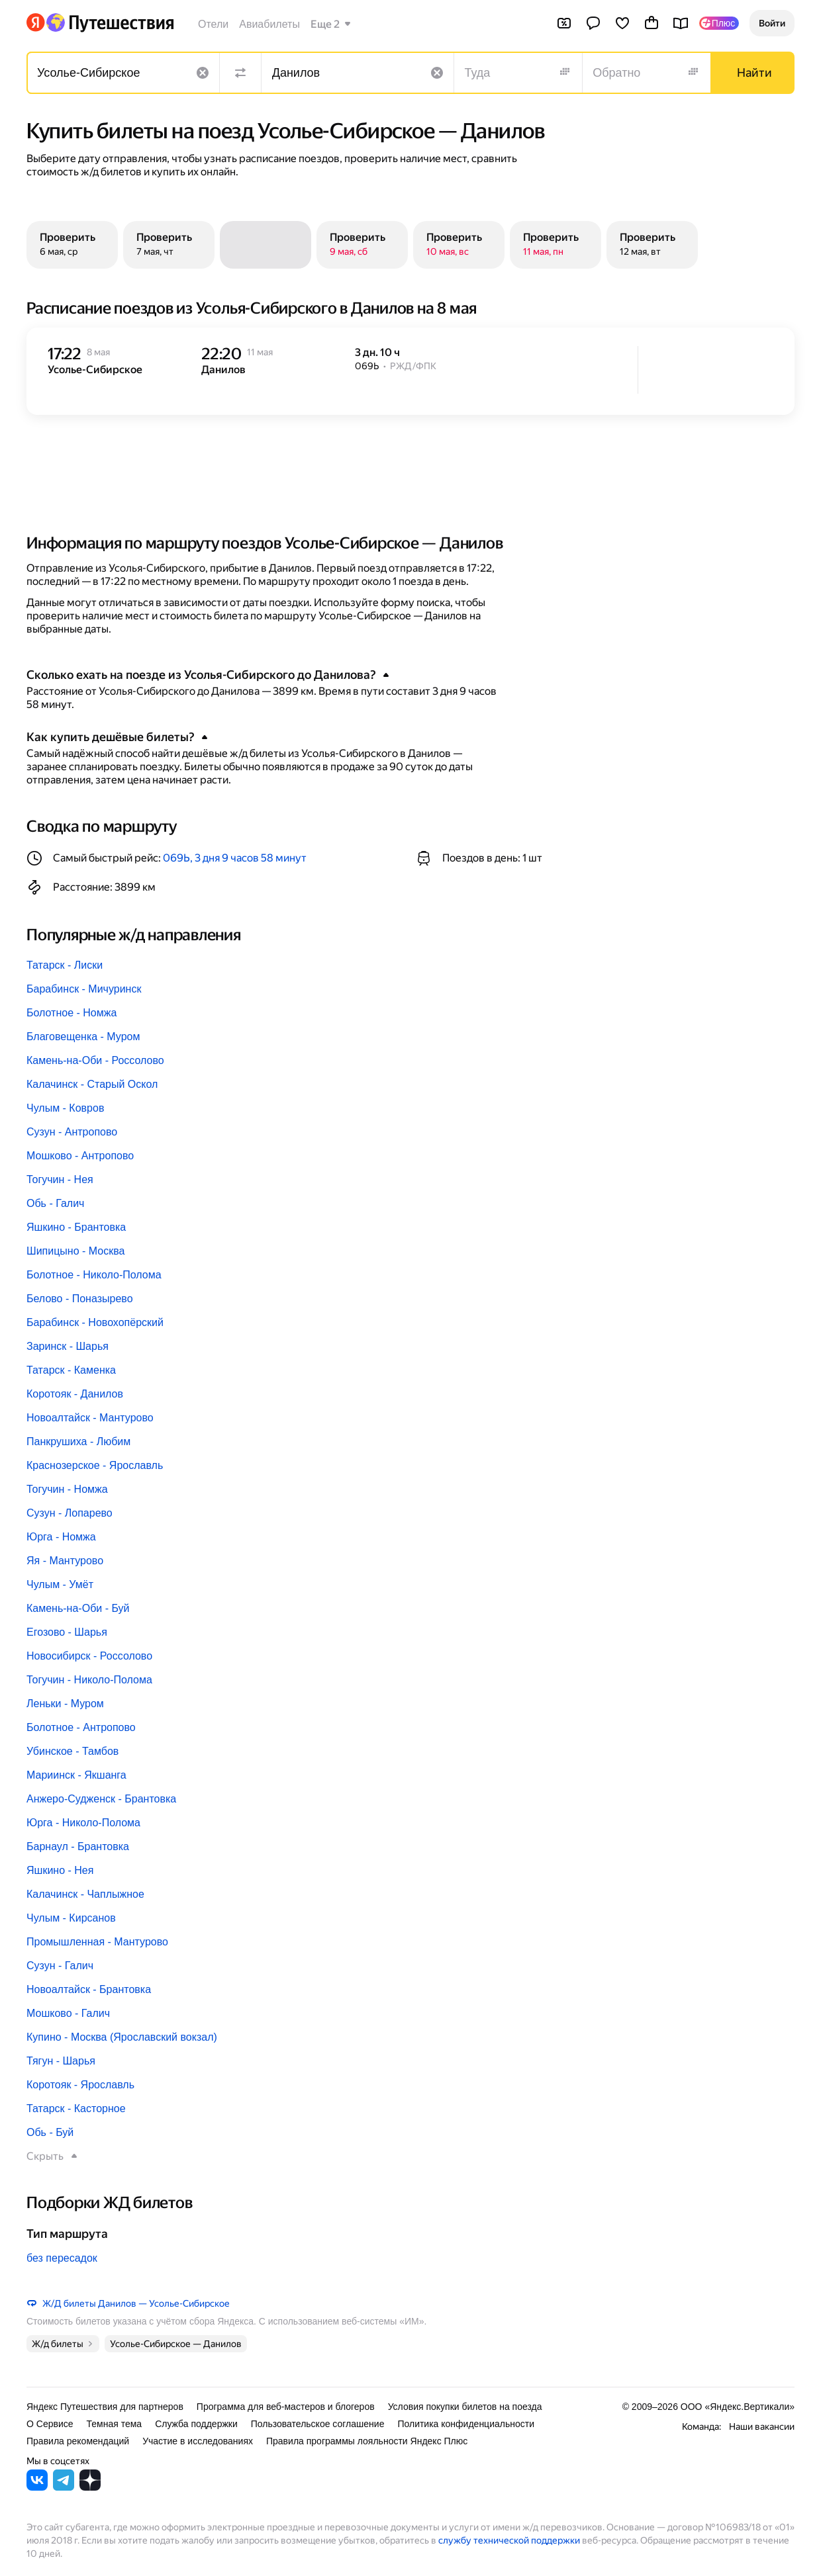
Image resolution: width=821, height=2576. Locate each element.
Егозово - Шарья (66, 1632)
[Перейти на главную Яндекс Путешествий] (109, 22)
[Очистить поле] (203, 73)
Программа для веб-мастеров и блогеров (286, 2406)
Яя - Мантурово (64, 1560)
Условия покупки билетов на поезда (465, 2406)
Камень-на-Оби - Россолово (95, 1060)
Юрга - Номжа (61, 1536)
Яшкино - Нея (59, 1870)
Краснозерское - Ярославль (94, 1465)
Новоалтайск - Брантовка (88, 1989)
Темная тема (114, 2424)
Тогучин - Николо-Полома (89, 1679)
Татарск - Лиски (64, 965)
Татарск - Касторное (76, 2108)
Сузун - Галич (59, 1965)
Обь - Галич (55, 1203)
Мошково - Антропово (80, 1155)
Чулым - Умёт (59, 1584)
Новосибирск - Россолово (89, 1656)
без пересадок (61, 2258)
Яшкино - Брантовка (76, 1227)
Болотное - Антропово (81, 1727)
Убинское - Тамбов (72, 1751)
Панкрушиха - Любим (78, 1441)
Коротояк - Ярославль (80, 2084)
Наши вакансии (762, 2426)
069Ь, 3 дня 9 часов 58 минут (235, 858)
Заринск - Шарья (67, 1346)
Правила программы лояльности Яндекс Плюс (366, 2441)
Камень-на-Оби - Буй (78, 1608)
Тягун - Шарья (60, 2060)
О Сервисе (49, 2424)
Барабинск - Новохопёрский (95, 1322)
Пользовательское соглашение (318, 2424)
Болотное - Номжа (71, 1012)
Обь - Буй (49, 2132)
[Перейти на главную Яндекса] (35, 22)
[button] (772, 23)
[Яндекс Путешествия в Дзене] (90, 2487)
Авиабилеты (269, 24)
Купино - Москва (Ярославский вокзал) (121, 2037)
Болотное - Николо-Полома (94, 1274)
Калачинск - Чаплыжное (85, 1894)
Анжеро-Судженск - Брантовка (101, 1798)
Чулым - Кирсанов (71, 1918)
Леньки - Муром (65, 1703)
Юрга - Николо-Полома (83, 1822)
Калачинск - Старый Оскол (92, 1084)
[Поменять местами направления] (240, 73)
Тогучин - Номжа (67, 1489)
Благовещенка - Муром (83, 1036)
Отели (213, 24)
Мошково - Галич (68, 2013)
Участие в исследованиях (197, 2441)
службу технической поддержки (509, 2540)
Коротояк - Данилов (74, 1393)
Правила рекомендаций (77, 2441)
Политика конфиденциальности (465, 2424)
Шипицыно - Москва (75, 1251)
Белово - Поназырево (79, 1298)
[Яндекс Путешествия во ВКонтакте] (37, 2487)
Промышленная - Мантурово (97, 1941)
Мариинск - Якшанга (76, 1775)
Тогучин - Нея (59, 1179)
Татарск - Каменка (71, 1370)
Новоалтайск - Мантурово (90, 1417)
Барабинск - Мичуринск (83, 989)
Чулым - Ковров (65, 1108)
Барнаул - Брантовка (77, 1846)
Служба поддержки (196, 2424)
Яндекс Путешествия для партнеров (104, 2406)
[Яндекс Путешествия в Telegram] (63, 2487)
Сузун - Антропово (71, 1131)
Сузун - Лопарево (69, 1513)
